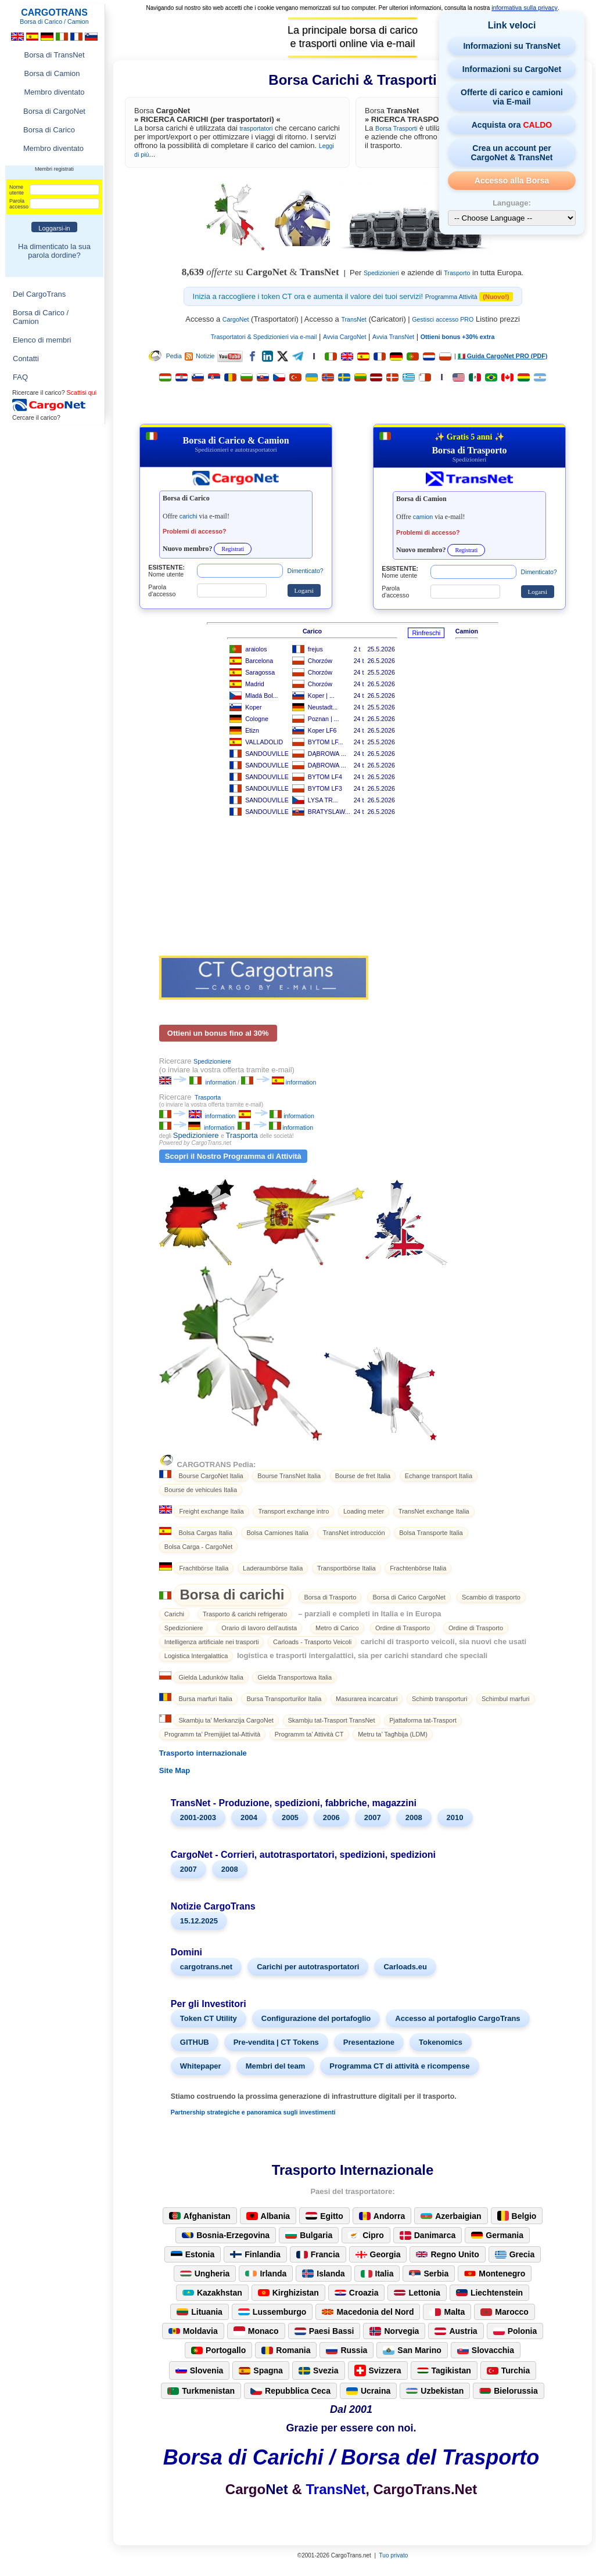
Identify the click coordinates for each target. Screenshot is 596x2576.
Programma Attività (451, 296)
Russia (346, 2350)
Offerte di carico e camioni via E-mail (512, 97)
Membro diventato (54, 92)
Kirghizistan (288, 2292)
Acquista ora (512, 124)
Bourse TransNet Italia (289, 1475)
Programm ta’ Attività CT (309, 1734)
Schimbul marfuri (506, 1698)
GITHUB (194, 2042)
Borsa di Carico (49, 129)
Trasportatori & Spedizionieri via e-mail (264, 336)
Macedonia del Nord (368, 2311)
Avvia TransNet (393, 336)
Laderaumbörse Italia (273, 1568)
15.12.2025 (199, 1920)
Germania (497, 2235)
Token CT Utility (208, 2018)
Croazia (357, 2292)
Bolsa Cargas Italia (205, 1532)
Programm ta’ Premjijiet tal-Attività (212, 1734)
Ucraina (368, 2390)
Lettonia (417, 2292)
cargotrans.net (206, 1966)
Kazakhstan (212, 2292)
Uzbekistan (435, 2390)
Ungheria (205, 2273)
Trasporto (457, 272)
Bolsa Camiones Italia (277, 1532)
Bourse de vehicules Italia (200, 1489)
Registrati (232, 549)
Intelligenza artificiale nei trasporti (211, 1641)
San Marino (412, 2350)
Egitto (324, 2216)
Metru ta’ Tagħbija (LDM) (393, 1734)
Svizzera (377, 2370)
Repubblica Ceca (290, 2390)
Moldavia (193, 2331)
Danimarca (428, 2235)
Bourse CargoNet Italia (210, 1475)
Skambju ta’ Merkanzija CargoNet (225, 1720)
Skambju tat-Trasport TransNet (331, 1720)
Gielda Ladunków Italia (210, 1677)
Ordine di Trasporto (402, 1627)
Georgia (378, 2254)
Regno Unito (447, 2254)
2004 (248, 1817)
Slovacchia (485, 2350)
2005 (290, 1817)
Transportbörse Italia (346, 1568)
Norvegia (394, 2331)
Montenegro (494, 2273)
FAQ (20, 377)
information (220, 1082)
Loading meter (363, 1511)
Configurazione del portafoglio (316, 2018)
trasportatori (255, 128)
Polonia (515, 2331)
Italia (377, 2273)
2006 (331, 1817)
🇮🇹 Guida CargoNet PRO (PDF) (503, 355)
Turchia (508, 2370)
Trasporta (208, 1097)
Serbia (428, 2273)
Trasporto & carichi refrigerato (245, 1614)
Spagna (261, 2370)
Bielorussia (508, 2390)
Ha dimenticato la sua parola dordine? (54, 251)
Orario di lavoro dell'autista (259, 1627)
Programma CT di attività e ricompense (399, 2066)
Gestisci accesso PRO (442, 319)
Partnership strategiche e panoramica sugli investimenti (253, 2112)
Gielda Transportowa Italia (294, 1677)
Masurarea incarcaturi (366, 1698)
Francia (318, 2254)
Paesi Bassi (324, 2331)
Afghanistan (200, 2216)
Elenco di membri (42, 340)
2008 (413, 1817)
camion (423, 516)
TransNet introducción (353, 1532)
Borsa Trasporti (396, 128)
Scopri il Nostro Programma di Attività (233, 1156)
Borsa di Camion (52, 73)
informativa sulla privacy (524, 7)
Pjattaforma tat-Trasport (423, 1720)
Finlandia (255, 2254)
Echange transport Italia (438, 1475)
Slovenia (199, 2370)
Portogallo (218, 2350)
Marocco (504, 2311)
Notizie (200, 355)
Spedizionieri (381, 272)
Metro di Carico (337, 1627)
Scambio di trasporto (491, 1597)
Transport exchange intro (293, 1511)
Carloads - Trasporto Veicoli (312, 1641)
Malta (447, 2311)
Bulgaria (308, 2235)
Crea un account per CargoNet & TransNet (512, 152)
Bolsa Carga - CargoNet (198, 1546)
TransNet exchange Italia (433, 1511)
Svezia (319, 2370)
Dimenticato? (306, 570)
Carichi (174, 1614)
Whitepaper (200, 2066)
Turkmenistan (201, 2390)
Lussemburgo (272, 2311)
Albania (268, 2216)
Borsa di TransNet (54, 55)
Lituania (199, 2311)
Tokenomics (440, 2042)
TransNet (353, 319)
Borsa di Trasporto (330, 1597)
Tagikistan (444, 2370)
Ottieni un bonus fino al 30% (218, 1033)
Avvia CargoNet (344, 336)
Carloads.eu (404, 1966)
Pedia (165, 355)
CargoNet (235, 319)
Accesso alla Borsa (512, 180)
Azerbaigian (451, 2216)
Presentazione (368, 2042)
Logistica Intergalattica (196, 1655)
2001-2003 (198, 1817)
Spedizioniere (212, 1061)
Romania (285, 2350)
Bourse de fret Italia (362, 1475)
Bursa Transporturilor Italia (283, 1698)
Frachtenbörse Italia (418, 1568)
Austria (456, 2331)
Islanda (323, 2273)
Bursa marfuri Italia (205, 1698)
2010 (455, 1817)
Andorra (382, 2216)
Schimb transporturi (439, 1698)
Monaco (256, 2331)
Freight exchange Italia (211, 1511)
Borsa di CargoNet (54, 111)
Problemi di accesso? (195, 531)
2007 (372, 1817)
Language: (512, 203)
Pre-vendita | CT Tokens (276, 2042)
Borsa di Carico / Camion (41, 317)
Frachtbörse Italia (203, 1568)
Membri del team (276, 2066)
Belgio (517, 2216)
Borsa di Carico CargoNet (408, 1597)
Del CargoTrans (39, 294)
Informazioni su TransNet (511, 46)
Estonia (193, 2254)
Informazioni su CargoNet (511, 69)
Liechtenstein (489, 2292)
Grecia (515, 2254)
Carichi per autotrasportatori (308, 1966)
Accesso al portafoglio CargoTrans (457, 2018)
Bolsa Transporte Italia (430, 1532)
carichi (188, 516)
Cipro (366, 2235)
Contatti (26, 358)
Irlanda (265, 2273)
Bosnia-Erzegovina (226, 2235)
